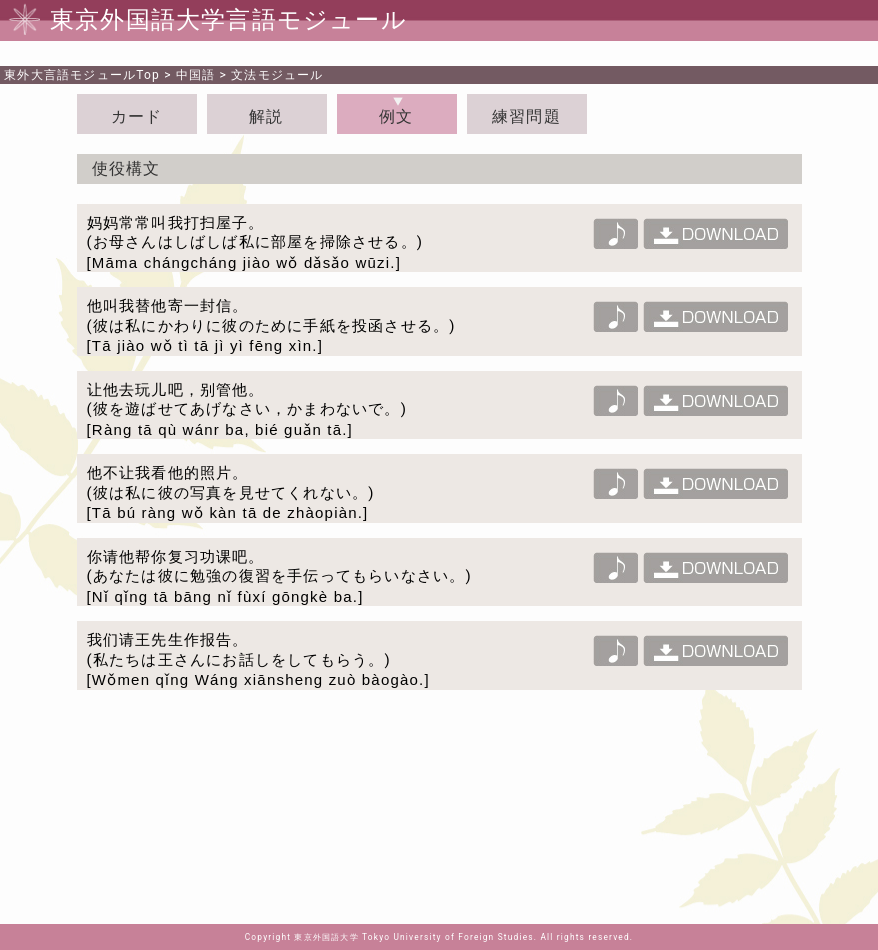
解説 (266, 116)
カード (137, 116)
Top (82, 75)
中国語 (196, 75)
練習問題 (526, 116)
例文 (396, 116)
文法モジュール (277, 75)
